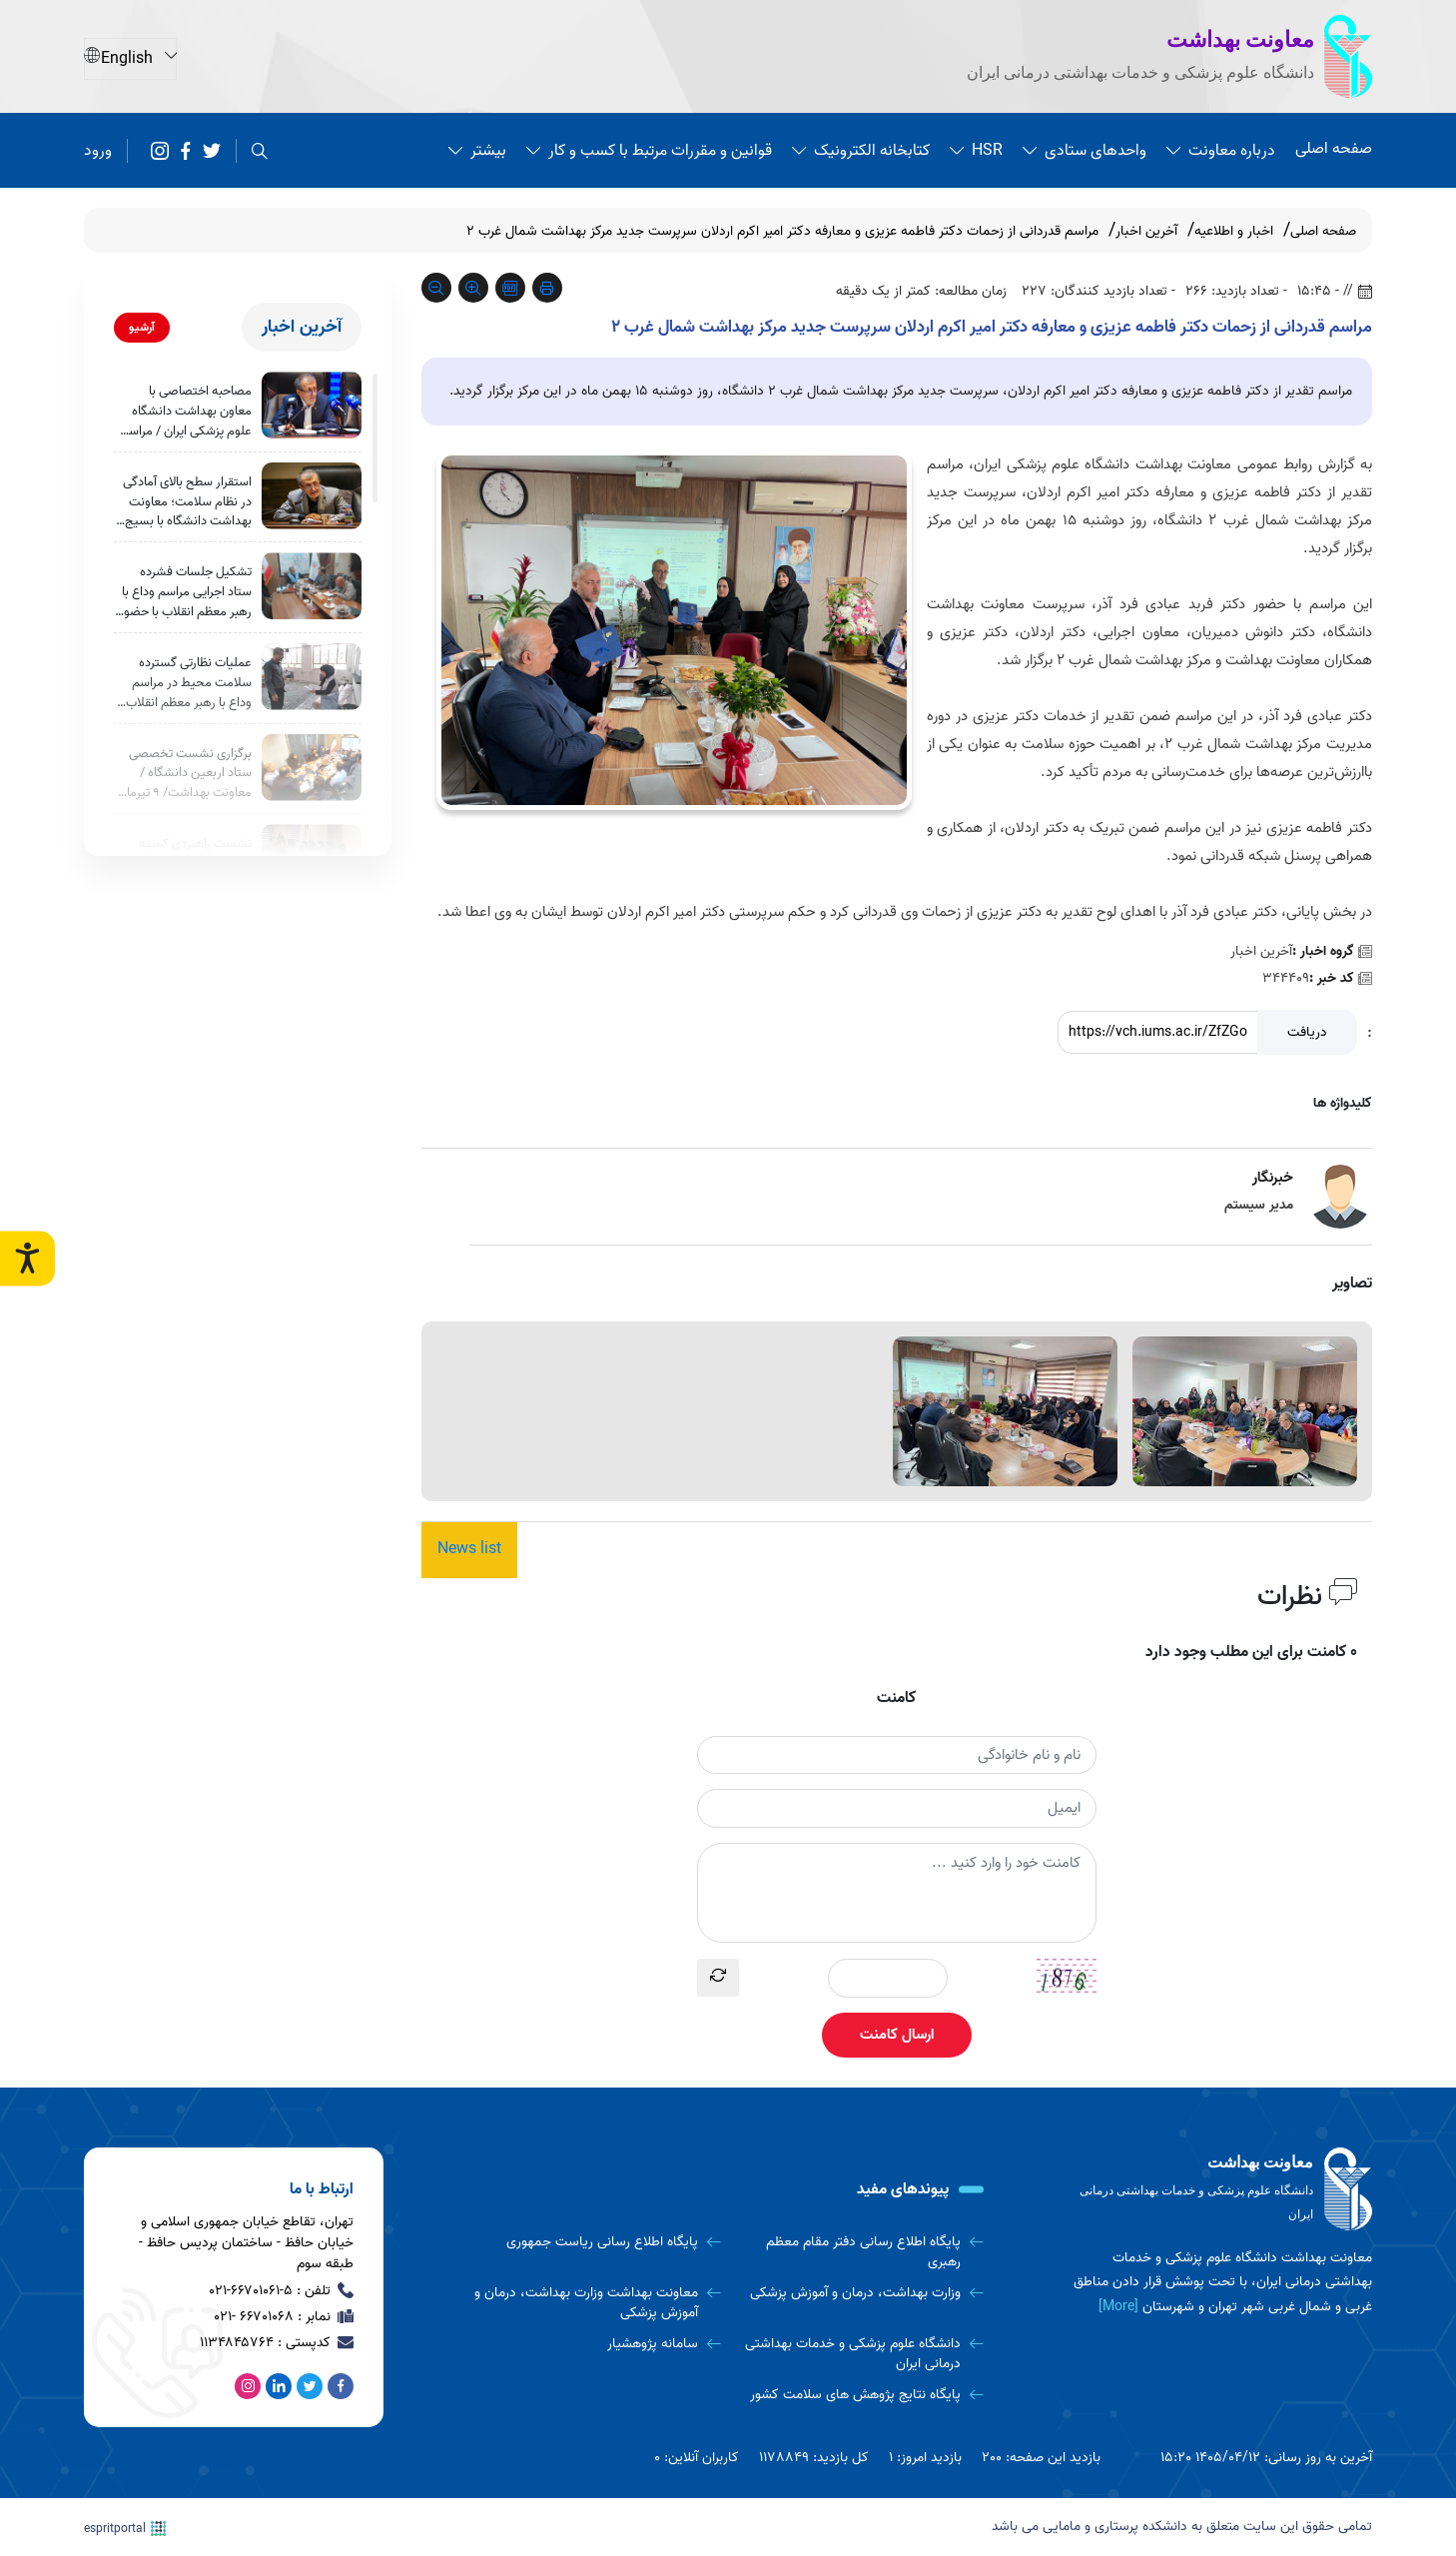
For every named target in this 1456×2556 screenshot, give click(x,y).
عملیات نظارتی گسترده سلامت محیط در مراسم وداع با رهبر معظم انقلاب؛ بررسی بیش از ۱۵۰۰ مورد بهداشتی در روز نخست (188, 694)
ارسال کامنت (897, 2035)
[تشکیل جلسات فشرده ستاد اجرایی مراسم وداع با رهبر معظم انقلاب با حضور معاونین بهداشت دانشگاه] (312, 592)
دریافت (1307, 1032)
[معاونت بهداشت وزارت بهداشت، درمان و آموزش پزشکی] (597, 2304)
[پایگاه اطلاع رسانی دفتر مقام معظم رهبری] (860, 2252)
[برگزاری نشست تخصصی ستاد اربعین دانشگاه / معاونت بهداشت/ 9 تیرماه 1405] (312, 780)
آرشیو (142, 327)
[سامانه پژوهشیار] (597, 2345)
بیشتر (477, 150)
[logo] (1222, 2189)
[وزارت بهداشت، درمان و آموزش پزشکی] (860, 2293)
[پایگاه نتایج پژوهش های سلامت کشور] (860, 2397)
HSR (976, 150)
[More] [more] (1118, 2305)
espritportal (125, 2527)
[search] (260, 151)
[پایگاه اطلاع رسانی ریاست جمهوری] (597, 2241)
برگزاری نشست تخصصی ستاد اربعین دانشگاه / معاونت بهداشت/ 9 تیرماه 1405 (186, 788)
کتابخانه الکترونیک (861, 150)
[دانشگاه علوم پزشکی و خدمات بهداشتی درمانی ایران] (860, 2356)
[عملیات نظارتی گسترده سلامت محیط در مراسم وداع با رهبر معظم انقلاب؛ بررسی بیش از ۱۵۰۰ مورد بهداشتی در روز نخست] (312, 686)
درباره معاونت (1220, 150)
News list (469, 1550)
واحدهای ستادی (1084, 150)
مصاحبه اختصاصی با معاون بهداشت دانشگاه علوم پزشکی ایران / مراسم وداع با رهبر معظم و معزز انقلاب (187, 413)
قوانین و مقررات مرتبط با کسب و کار (649, 150)
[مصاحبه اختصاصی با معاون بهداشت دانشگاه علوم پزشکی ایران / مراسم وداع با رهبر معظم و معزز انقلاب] (312, 405)
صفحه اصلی (1333, 148)
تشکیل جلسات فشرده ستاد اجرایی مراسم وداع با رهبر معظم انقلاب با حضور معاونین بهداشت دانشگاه (185, 600)
